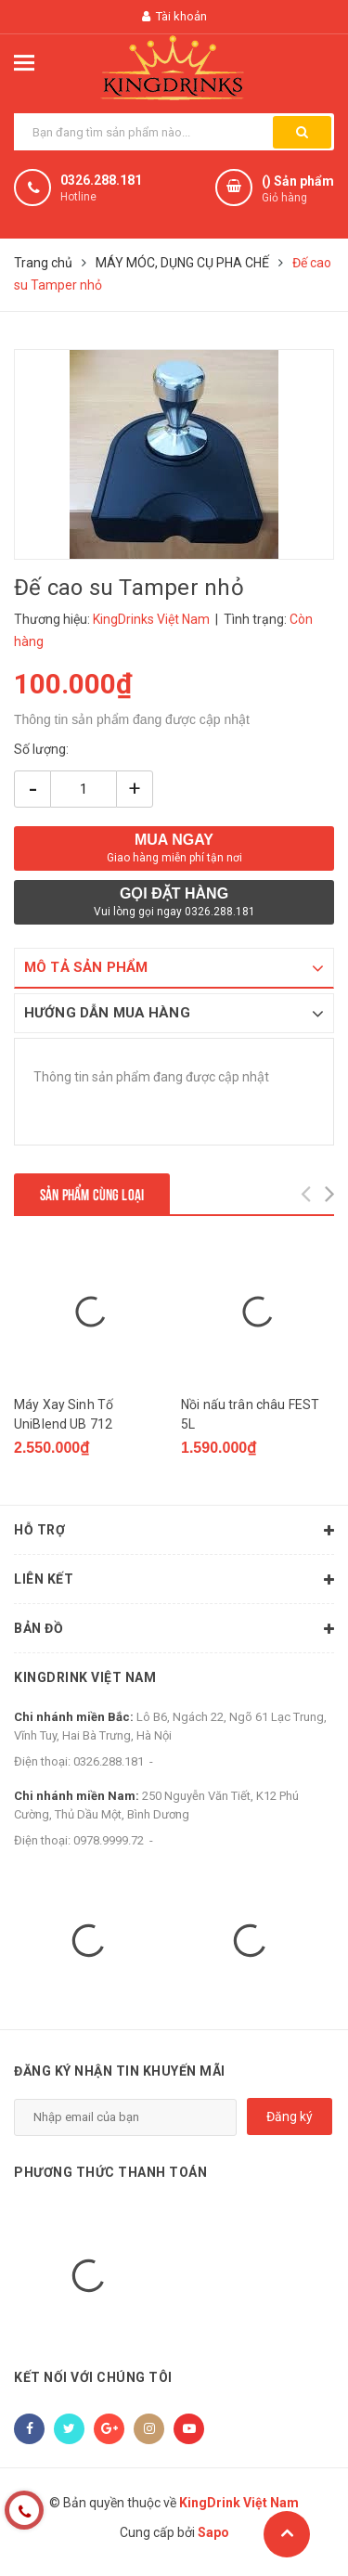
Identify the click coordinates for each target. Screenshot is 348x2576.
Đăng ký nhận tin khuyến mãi (120, 2072)
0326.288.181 (101, 180)
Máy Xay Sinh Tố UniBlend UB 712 (63, 1414)
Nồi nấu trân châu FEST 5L (250, 1414)
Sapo (213, 2534)
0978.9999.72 (108, 1842)
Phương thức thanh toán (110, 2175)
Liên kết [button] (174, 1582)
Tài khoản (174, 16)
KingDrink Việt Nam (85, 1679)
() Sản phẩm (298, 190)
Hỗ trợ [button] (174, 1533)
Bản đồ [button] (174, 1631)
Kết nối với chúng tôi (93, 2379)
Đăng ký (289, 2119)
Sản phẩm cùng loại (92, 1193)
